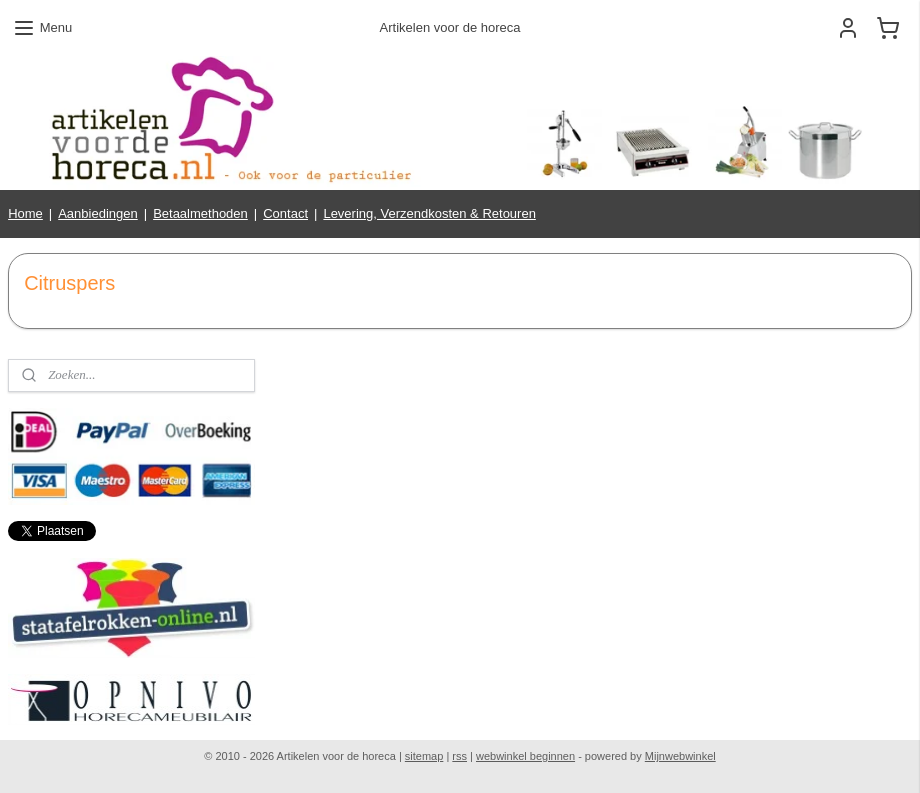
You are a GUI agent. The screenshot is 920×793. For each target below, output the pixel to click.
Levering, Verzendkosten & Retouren (429, 213)
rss (459, 756)
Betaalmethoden (200, 213)
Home (25, 213)
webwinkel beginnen (525, 756)
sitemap (424, 756)
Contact (285, 213)
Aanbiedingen (98, 213)
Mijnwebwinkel (680, 756)
